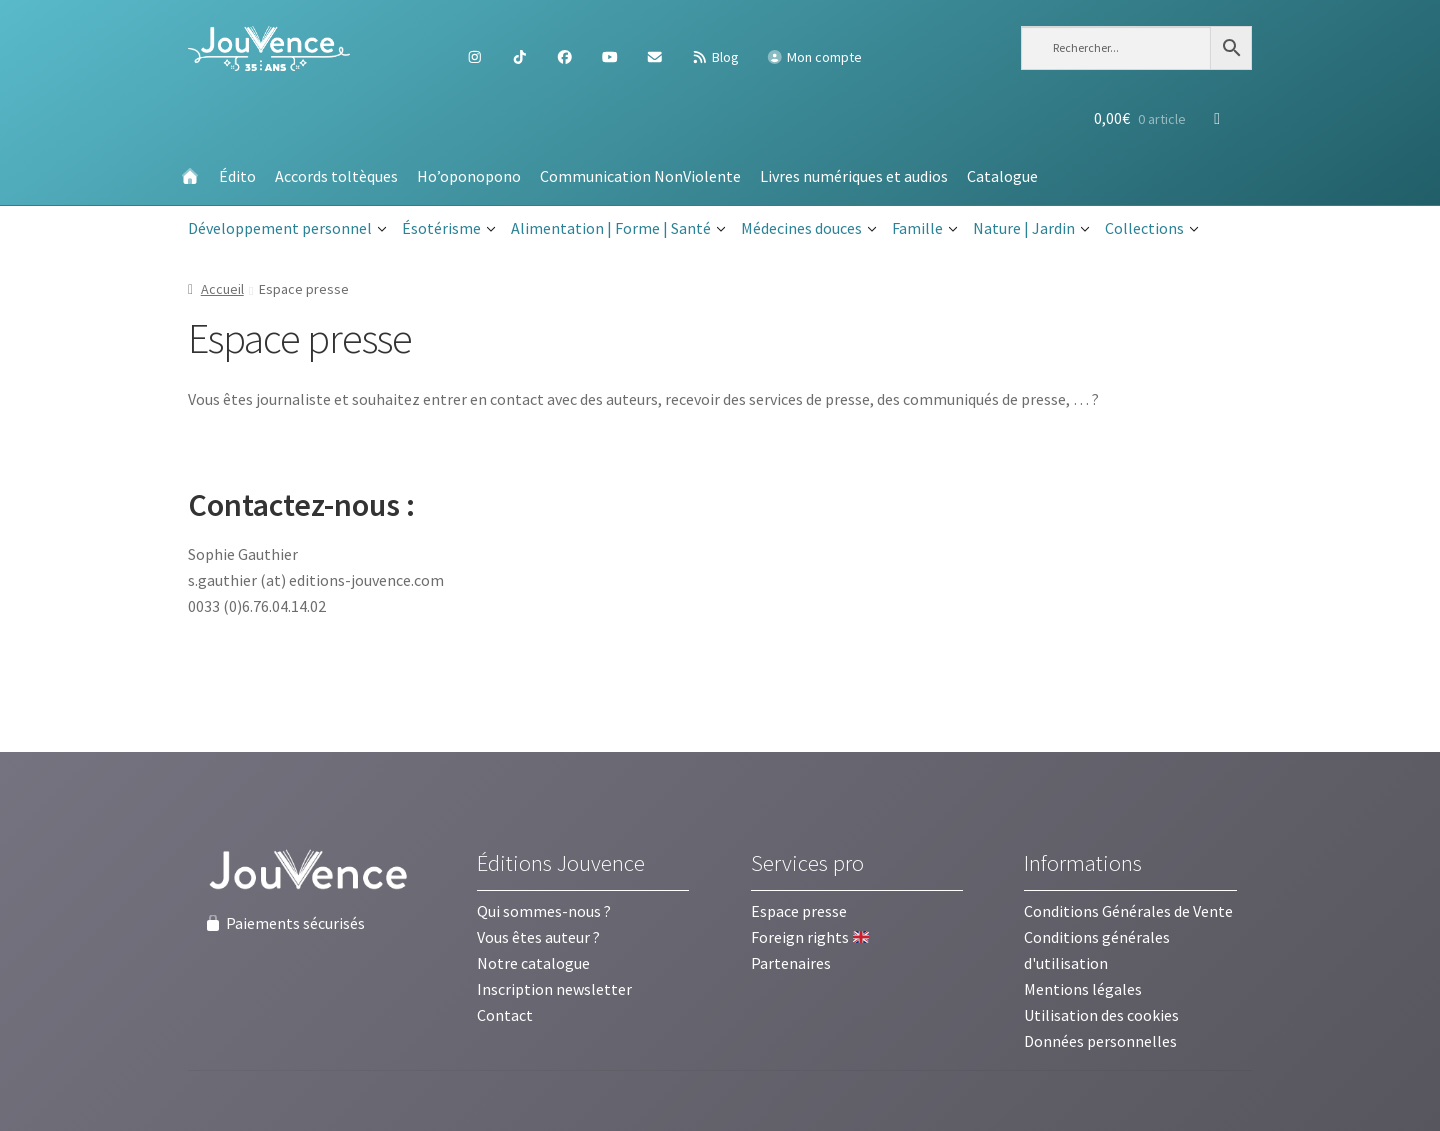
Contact (505, 1015)
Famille (925, 229)
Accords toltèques (336, 176)
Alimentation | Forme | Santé (618, 229)
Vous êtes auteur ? (538, 937)
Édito (237, 176)
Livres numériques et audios (854, 176)
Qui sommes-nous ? (544, 911)
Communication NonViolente (640, 176)
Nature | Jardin (1031, 229)
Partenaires (791, 963)
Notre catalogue (533, 963)
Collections (1152, 229)
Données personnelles (1100, 1041)
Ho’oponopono (469, 176)
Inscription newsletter (554, 989)
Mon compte (814, 57)
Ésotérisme (449, 229)
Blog (715, 57)
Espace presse (799, 911)
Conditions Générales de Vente (1128, 911)
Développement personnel (287, 229)
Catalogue (1002, 176)
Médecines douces (809, 229)
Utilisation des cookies (1101, 1015)
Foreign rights (810, 937)
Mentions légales (1083, 989)
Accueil (222, 289)
